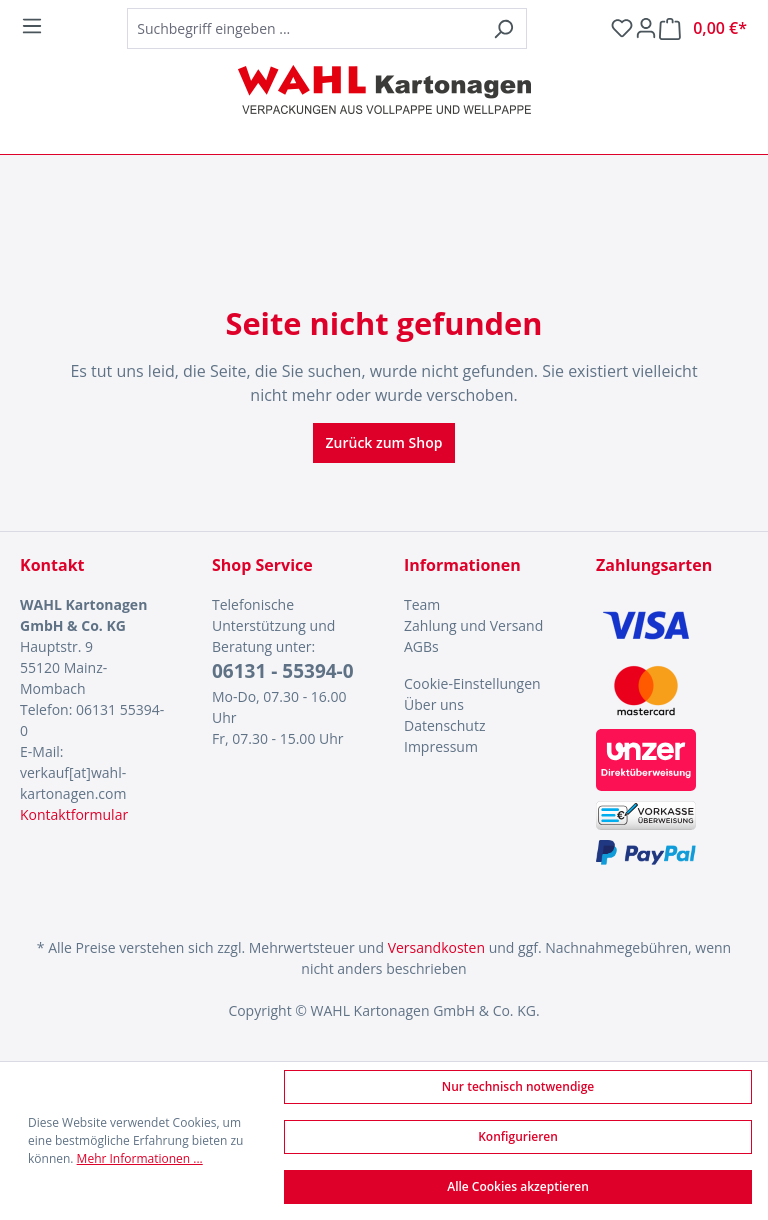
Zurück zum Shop (384, 442)
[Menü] (32, 26)
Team (422, 604)
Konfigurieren (518, 1136)
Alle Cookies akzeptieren (518, 1186)
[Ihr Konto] (646, 28)
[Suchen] (503, 28)
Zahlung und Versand (473, 625)
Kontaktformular (74, 814)
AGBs (421, 646)
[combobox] (304, 28)
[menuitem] (480, 604)
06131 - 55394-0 (283, 671)
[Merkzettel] (622, 28)
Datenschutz (444, 725)
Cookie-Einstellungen (472, 683)
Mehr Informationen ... (140, 1158)
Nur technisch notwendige (518, 1086)
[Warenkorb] (703, 28)
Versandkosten (436, 947)
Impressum (441, 746)
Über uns (434, 704)
